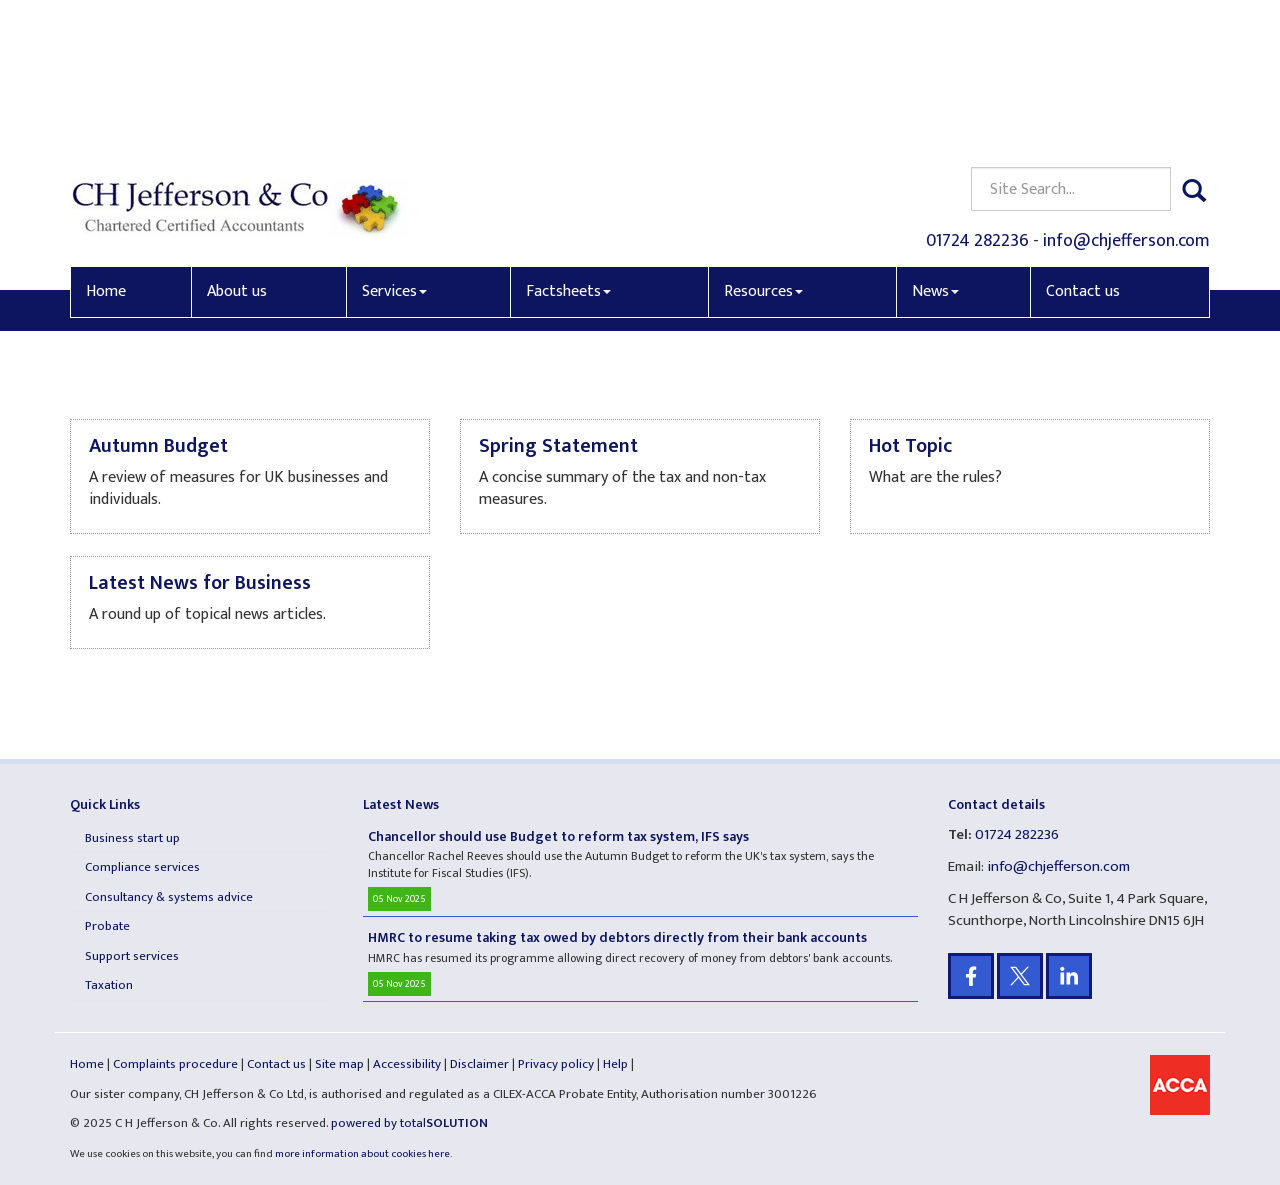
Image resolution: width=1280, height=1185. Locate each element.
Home (106, 146)
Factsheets (568, 146)
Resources (763, 146)
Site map (339, 1064)
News (935, 146)
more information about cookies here (362, 1154)
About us (237, 146)
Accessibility (407, 1064)
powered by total (409, 1123)
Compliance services (142, 867)
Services (394, 146)
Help (615, 1064)
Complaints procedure (175, 1064)
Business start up (132, 838)
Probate (107, 926)
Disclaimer (479, 1064)
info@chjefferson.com (1126, 96)
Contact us (1083, 146)
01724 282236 (977, 96)
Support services (132, 956)
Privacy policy (556, 1064)
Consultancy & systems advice (169, 897)
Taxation (109, 985)
